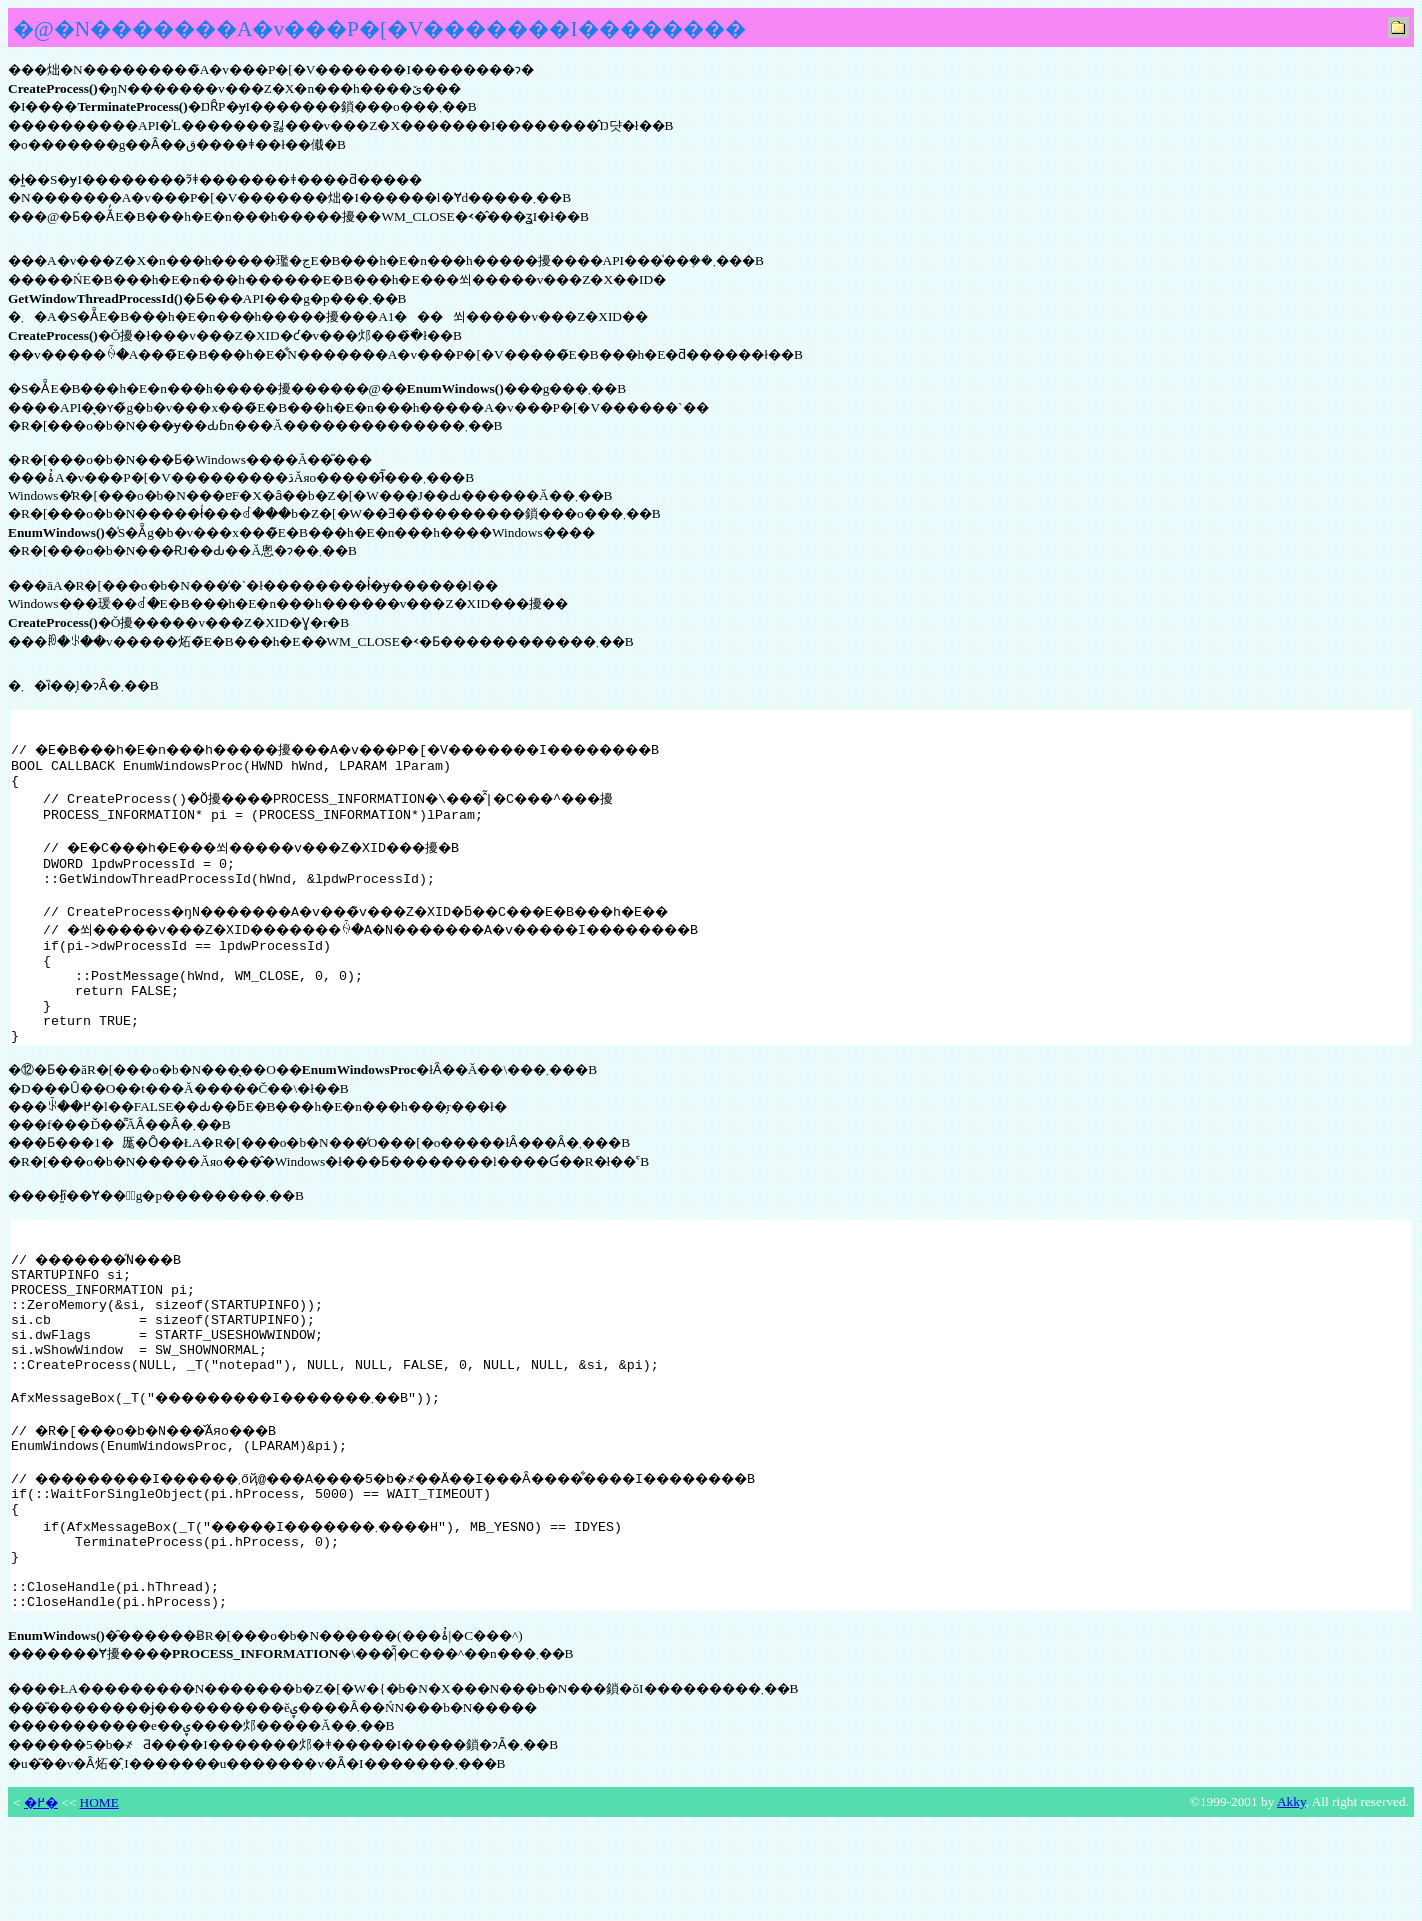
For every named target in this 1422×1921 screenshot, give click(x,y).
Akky (1291, 1897)
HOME (99, 1898)
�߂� (41, 1898)
